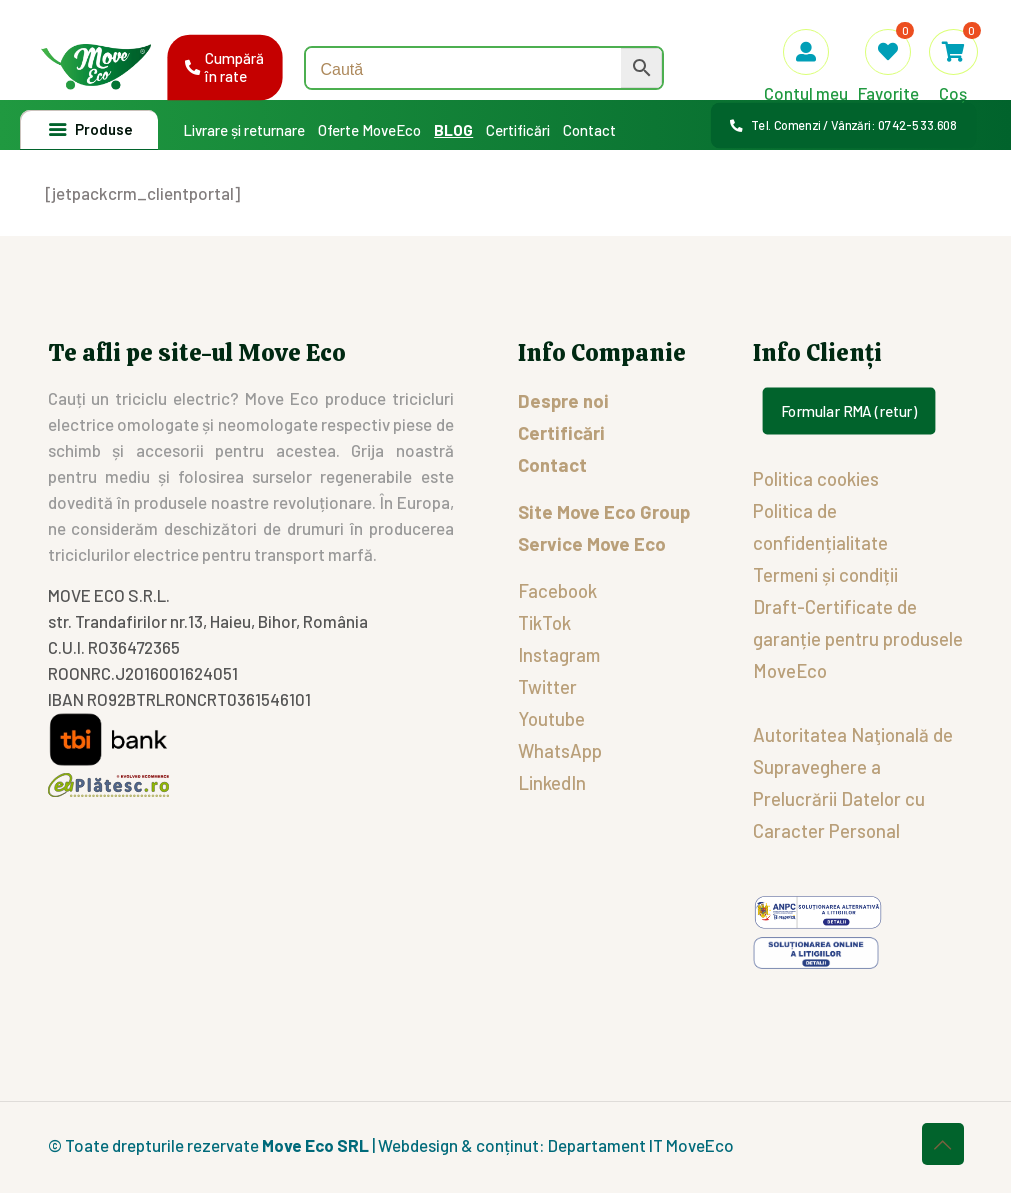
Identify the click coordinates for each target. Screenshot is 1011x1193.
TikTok (544, 622)
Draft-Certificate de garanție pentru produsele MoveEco (858, 638)
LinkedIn (552, 782)
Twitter (547, 686)
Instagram (559, 654)
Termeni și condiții (825, 574)
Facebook (557, 590)
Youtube (551, 718)
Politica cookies (816, 478)
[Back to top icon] (943, 1144)
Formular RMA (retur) (848, 411)
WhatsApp (560, 750)
